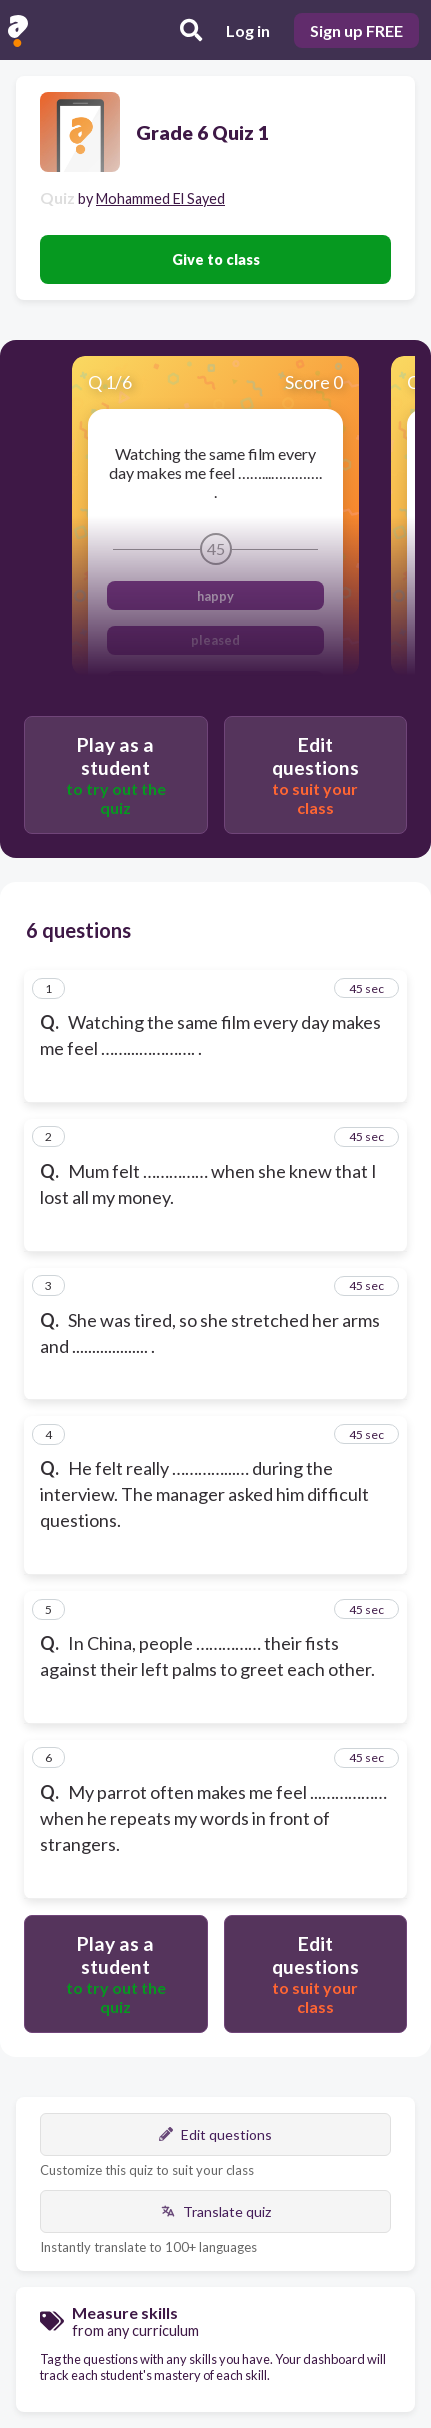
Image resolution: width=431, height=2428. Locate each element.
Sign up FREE (356, 30)
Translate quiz (216, 2211)
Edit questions (215, 2134)
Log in (248, 30)
